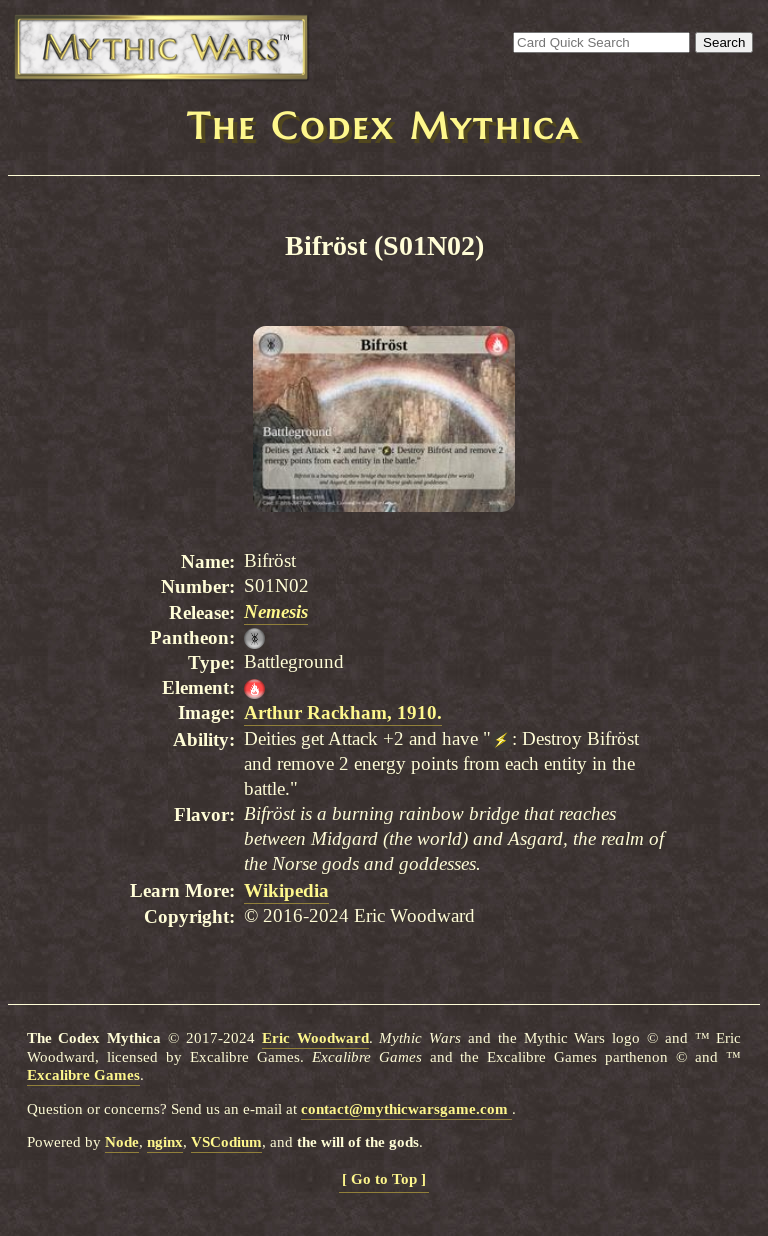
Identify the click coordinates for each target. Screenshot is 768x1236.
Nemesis (276, 612)
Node (122, 1142)
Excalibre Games (83, 1075)
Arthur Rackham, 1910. (343, 712)
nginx (165, 1142)
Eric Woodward (315, 1038)
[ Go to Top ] (384, 1179)
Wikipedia (286, 890)
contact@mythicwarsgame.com (406, 1109)
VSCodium (226, 1142)
